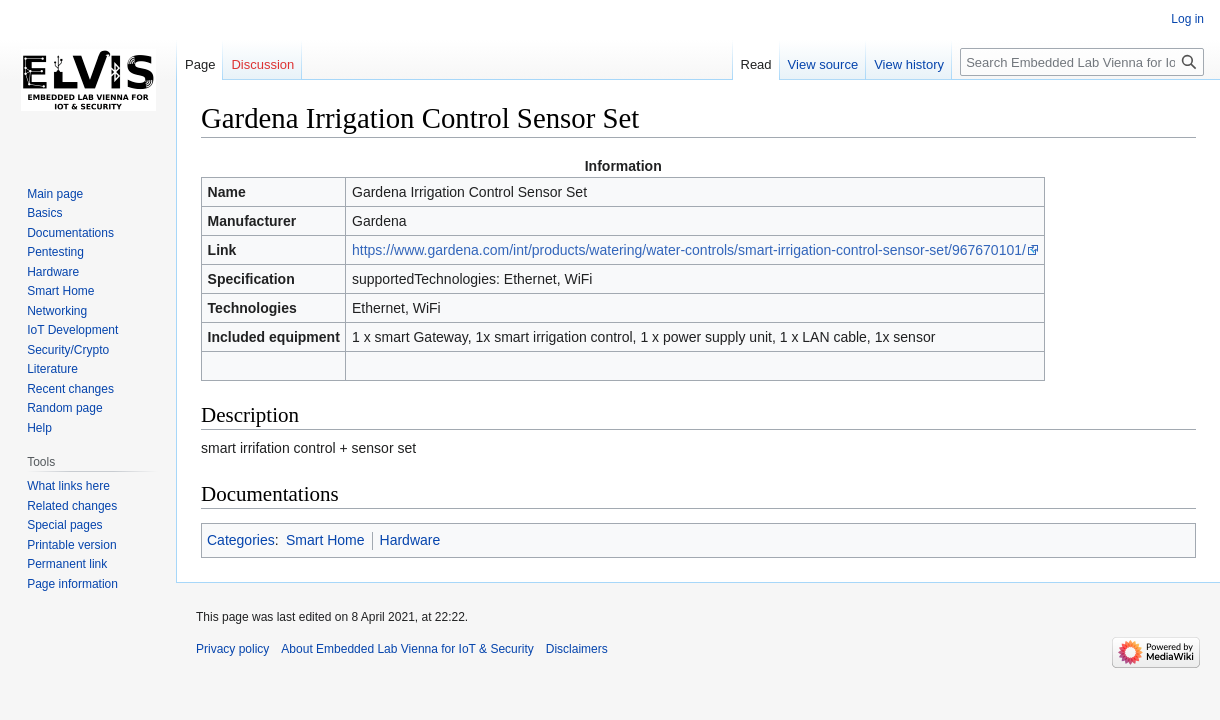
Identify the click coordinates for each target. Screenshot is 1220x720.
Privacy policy (232, 649)
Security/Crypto (68, 350)
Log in (1187, 19)
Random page (64, 408)
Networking (57, 311)
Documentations (70, 233)
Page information (72, 584)
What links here (68, 486)
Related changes (72, 506)
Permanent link (67, 564)
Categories (241, 540)
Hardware (410, 540)
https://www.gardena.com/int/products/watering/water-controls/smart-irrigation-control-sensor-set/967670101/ (689, 250)
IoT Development (72, 330)
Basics (44, 213)
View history (909, 64)
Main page (55, 194)
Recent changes (70, 389)
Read (756, 64)
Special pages (64, 525)
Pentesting (55, 252)
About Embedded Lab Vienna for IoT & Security (407, 649)
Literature (52, 369)
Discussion (262, 64)
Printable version (71, 545)
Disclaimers (577, 649)
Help (39, 428)
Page (200, 64)
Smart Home (325, 540)
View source (823, 64)
